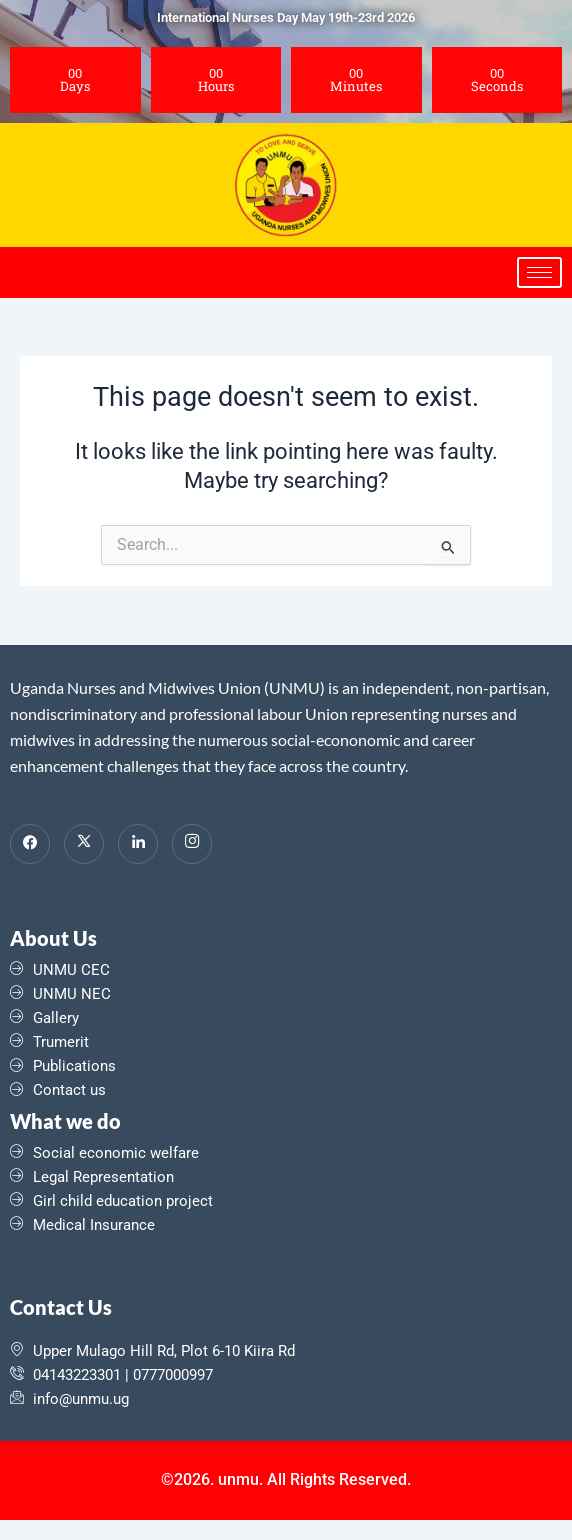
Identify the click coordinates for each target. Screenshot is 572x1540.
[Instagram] (192, 844)
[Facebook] (30, 844)
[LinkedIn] (138, 844)
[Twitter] (84, 844)
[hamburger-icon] (539, 272)
